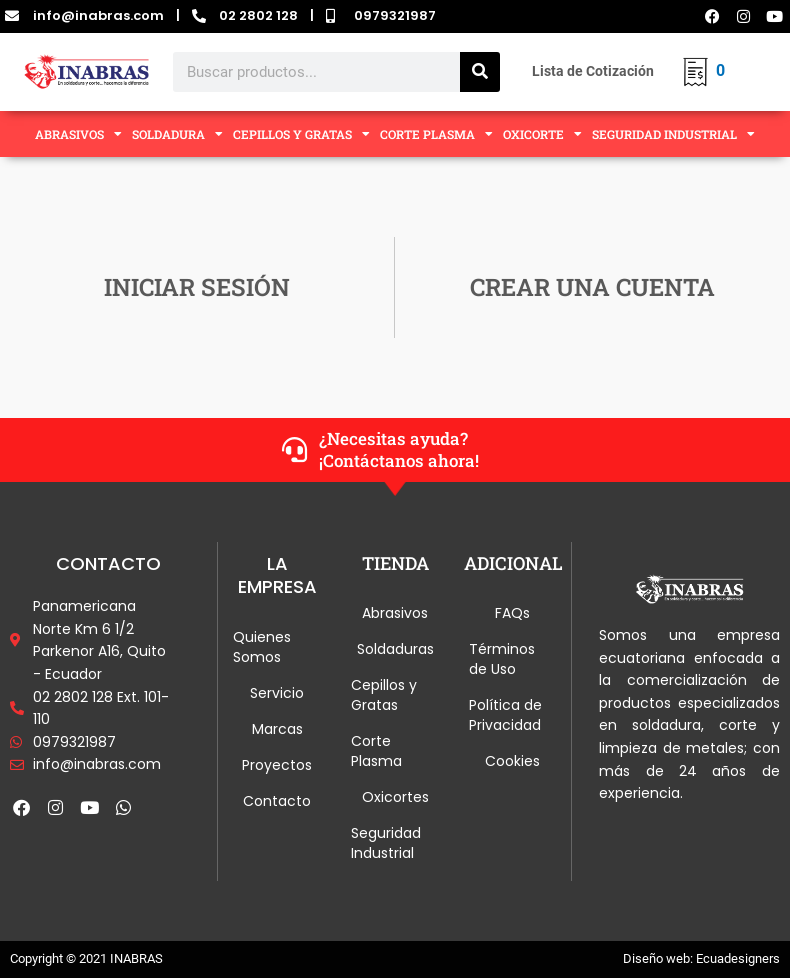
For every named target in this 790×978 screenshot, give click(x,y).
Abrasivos (395, 613)
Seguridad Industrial (386, 843)
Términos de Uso (502, 659)
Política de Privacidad (505, 715)
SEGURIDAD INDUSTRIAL (673, 134)
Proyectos (277, 765)
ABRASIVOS (78, 134)
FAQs (512, 613)
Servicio (277, 693)
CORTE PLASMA (436, 134)
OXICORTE (542, 134)
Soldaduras (395, 649)
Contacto (277, 801)
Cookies (512, 761)
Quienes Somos (262, 647)
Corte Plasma (376, 751)
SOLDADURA (177, 134)
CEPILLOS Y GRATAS (301, 134)
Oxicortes (395, 797)
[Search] (480, 72)
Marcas (277, 729)
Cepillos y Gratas (384, 695)
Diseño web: (658, 958)
